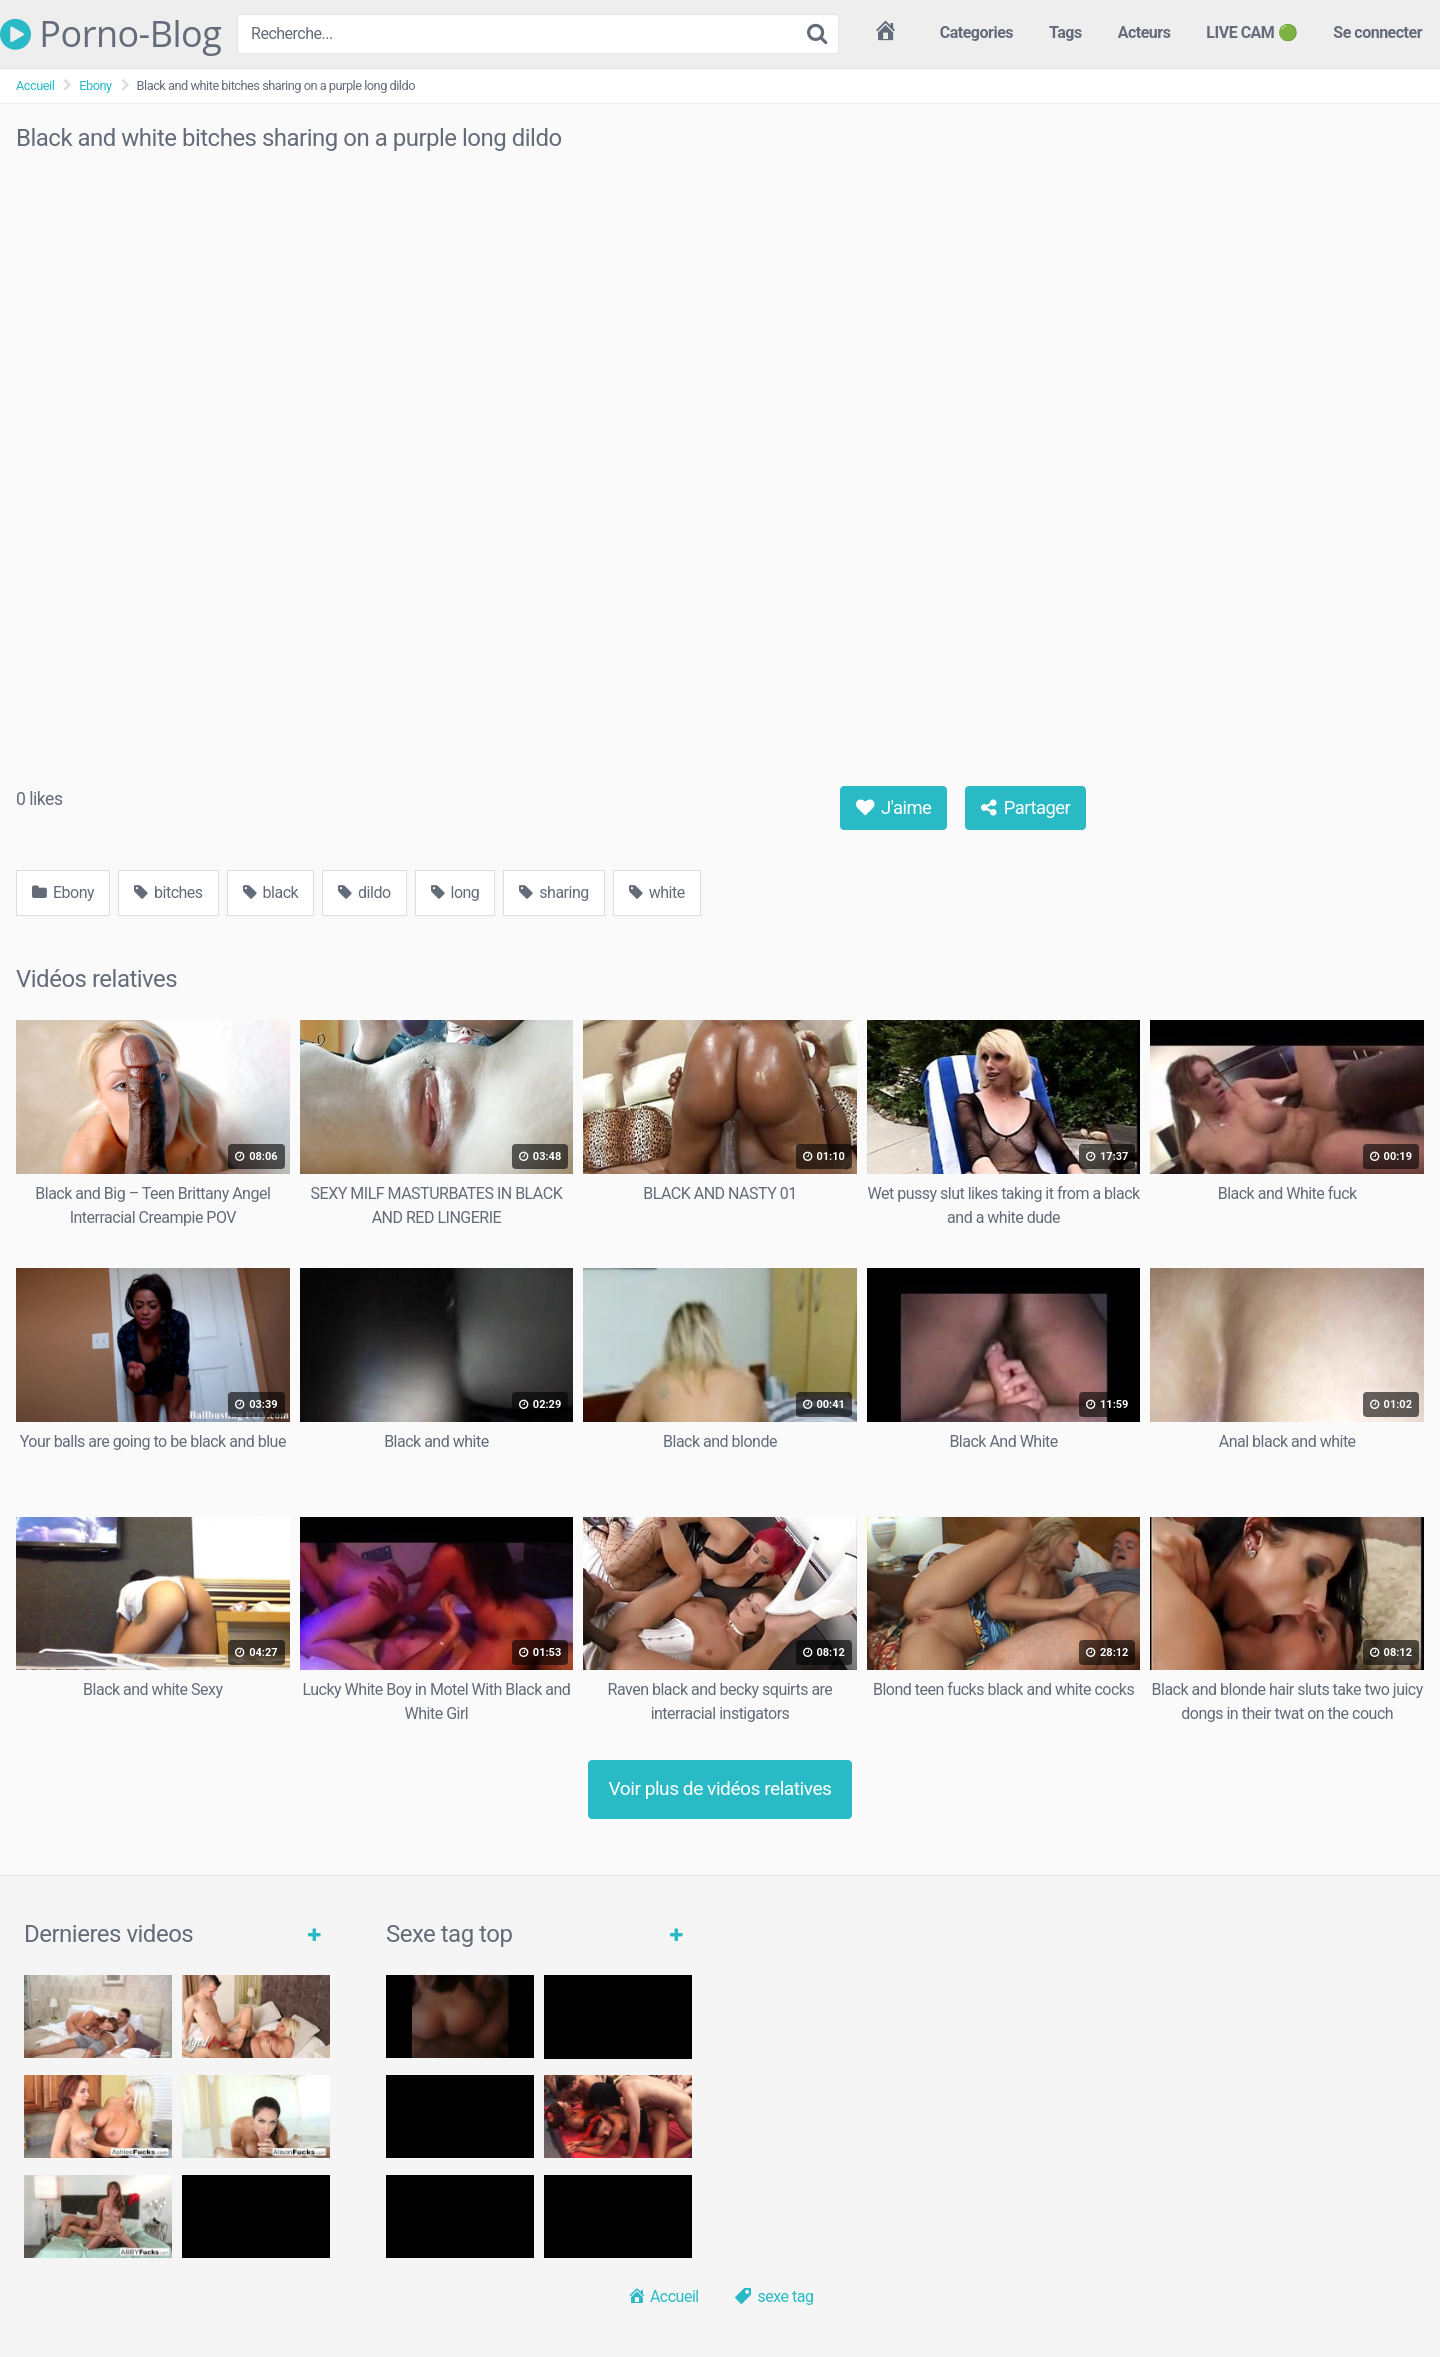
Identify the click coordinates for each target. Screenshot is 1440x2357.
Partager (1026, 807)
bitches (168, 892)
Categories (976, 32)
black (271, 892)
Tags (1065, 32)
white (657, 892)
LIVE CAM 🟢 (1251, 32)
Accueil (35, 85)
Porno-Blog (110, 34)
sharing (553, 892)
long (455, 892)
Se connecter (1377, 32)
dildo (364, 892)
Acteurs (1144, 32)
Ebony (95, 85)
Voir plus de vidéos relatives (720, 1788)
